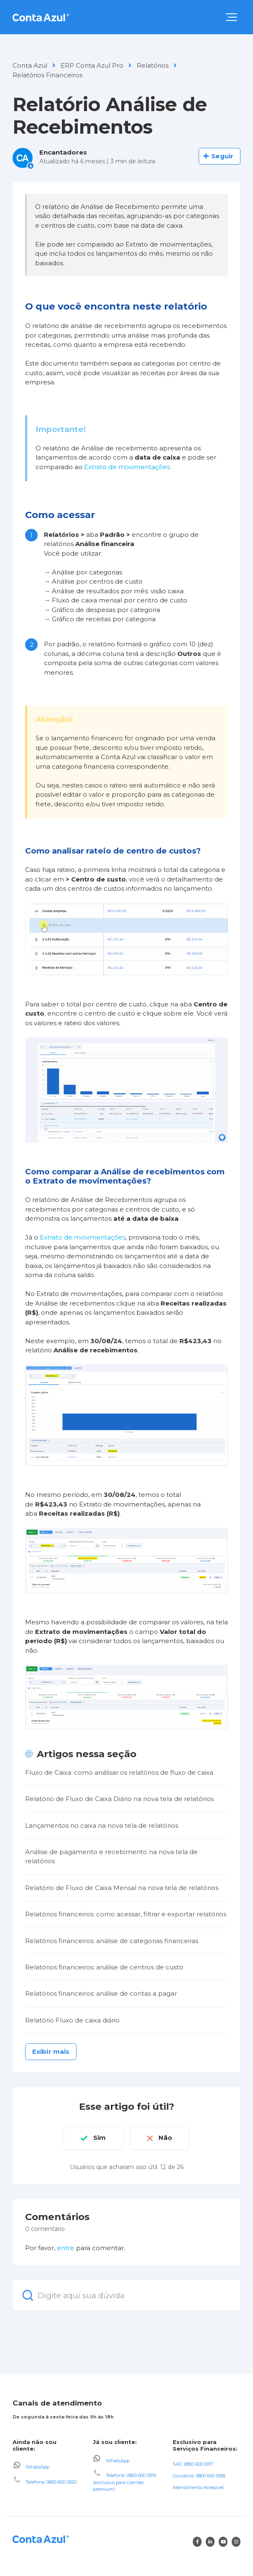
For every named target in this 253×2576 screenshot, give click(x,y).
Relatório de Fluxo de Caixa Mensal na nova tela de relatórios (121, 1888)
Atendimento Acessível (198, 2487)
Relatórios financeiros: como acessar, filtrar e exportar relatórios (125, 1914)
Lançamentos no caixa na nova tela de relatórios (101, 1825)
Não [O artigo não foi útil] (165, 2138)
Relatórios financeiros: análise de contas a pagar (101, 1993)
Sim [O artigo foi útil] (99, 2138)
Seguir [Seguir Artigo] (222, 156)
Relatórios (153, 65)
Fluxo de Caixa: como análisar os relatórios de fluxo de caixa (119, 1772)
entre (65, 2248)
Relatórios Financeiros (47, 75)
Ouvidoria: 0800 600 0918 (199, 2476)
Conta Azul (30, 65)
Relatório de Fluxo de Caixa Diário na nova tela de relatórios (119, 1799)
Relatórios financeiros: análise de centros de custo (104, 1967)
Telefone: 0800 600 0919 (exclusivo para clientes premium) (124, 2482)
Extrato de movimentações (127, 467)
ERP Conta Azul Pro (92, 65)
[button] (231, 17)
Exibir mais (50, 2051)
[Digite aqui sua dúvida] (126, 2295)
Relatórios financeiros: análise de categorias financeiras (111, 1941)
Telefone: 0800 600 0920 (51, 2482)
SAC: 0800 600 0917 (193, 2464)
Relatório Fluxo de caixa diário (72, 2020)
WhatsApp (37, 2467)
